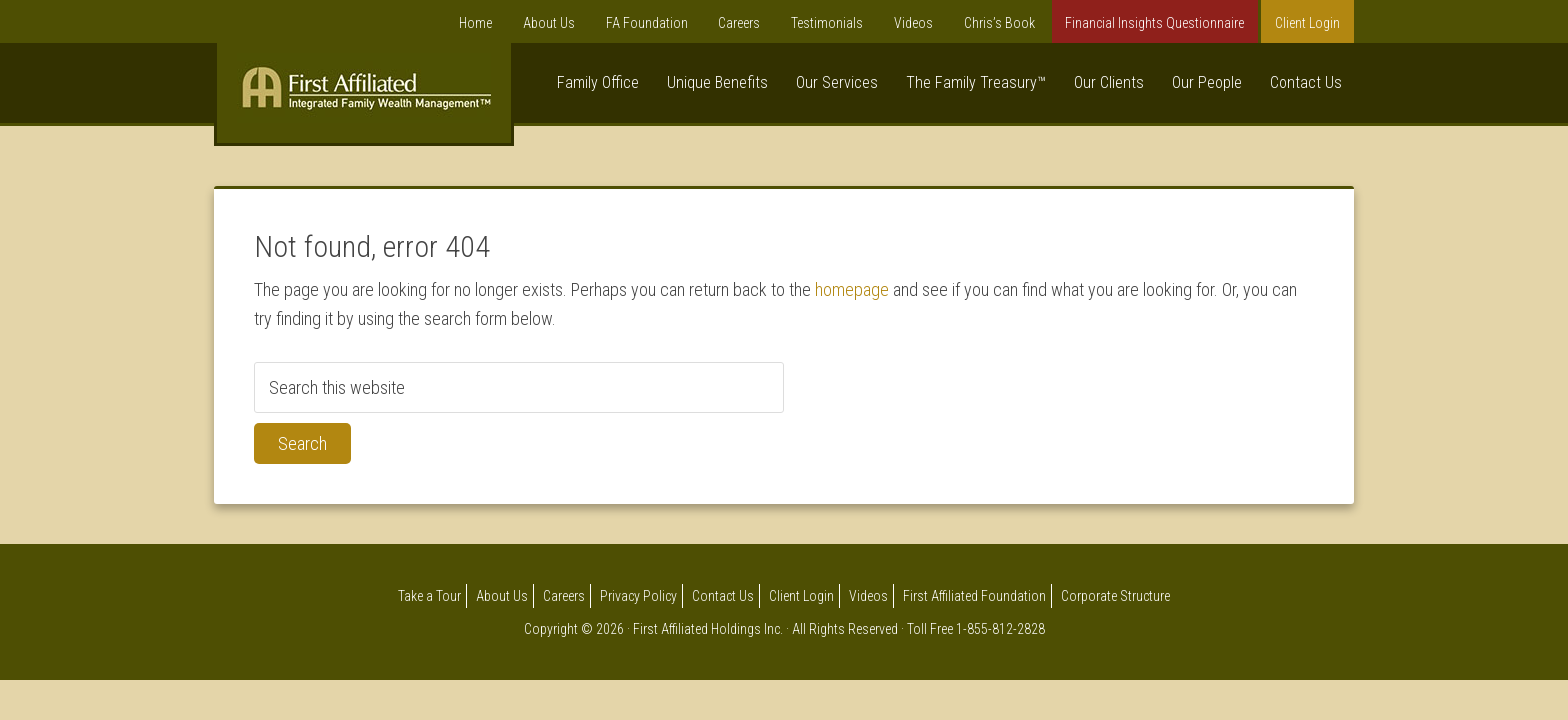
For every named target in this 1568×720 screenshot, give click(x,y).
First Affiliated (364, 98)
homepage (852, 289)
